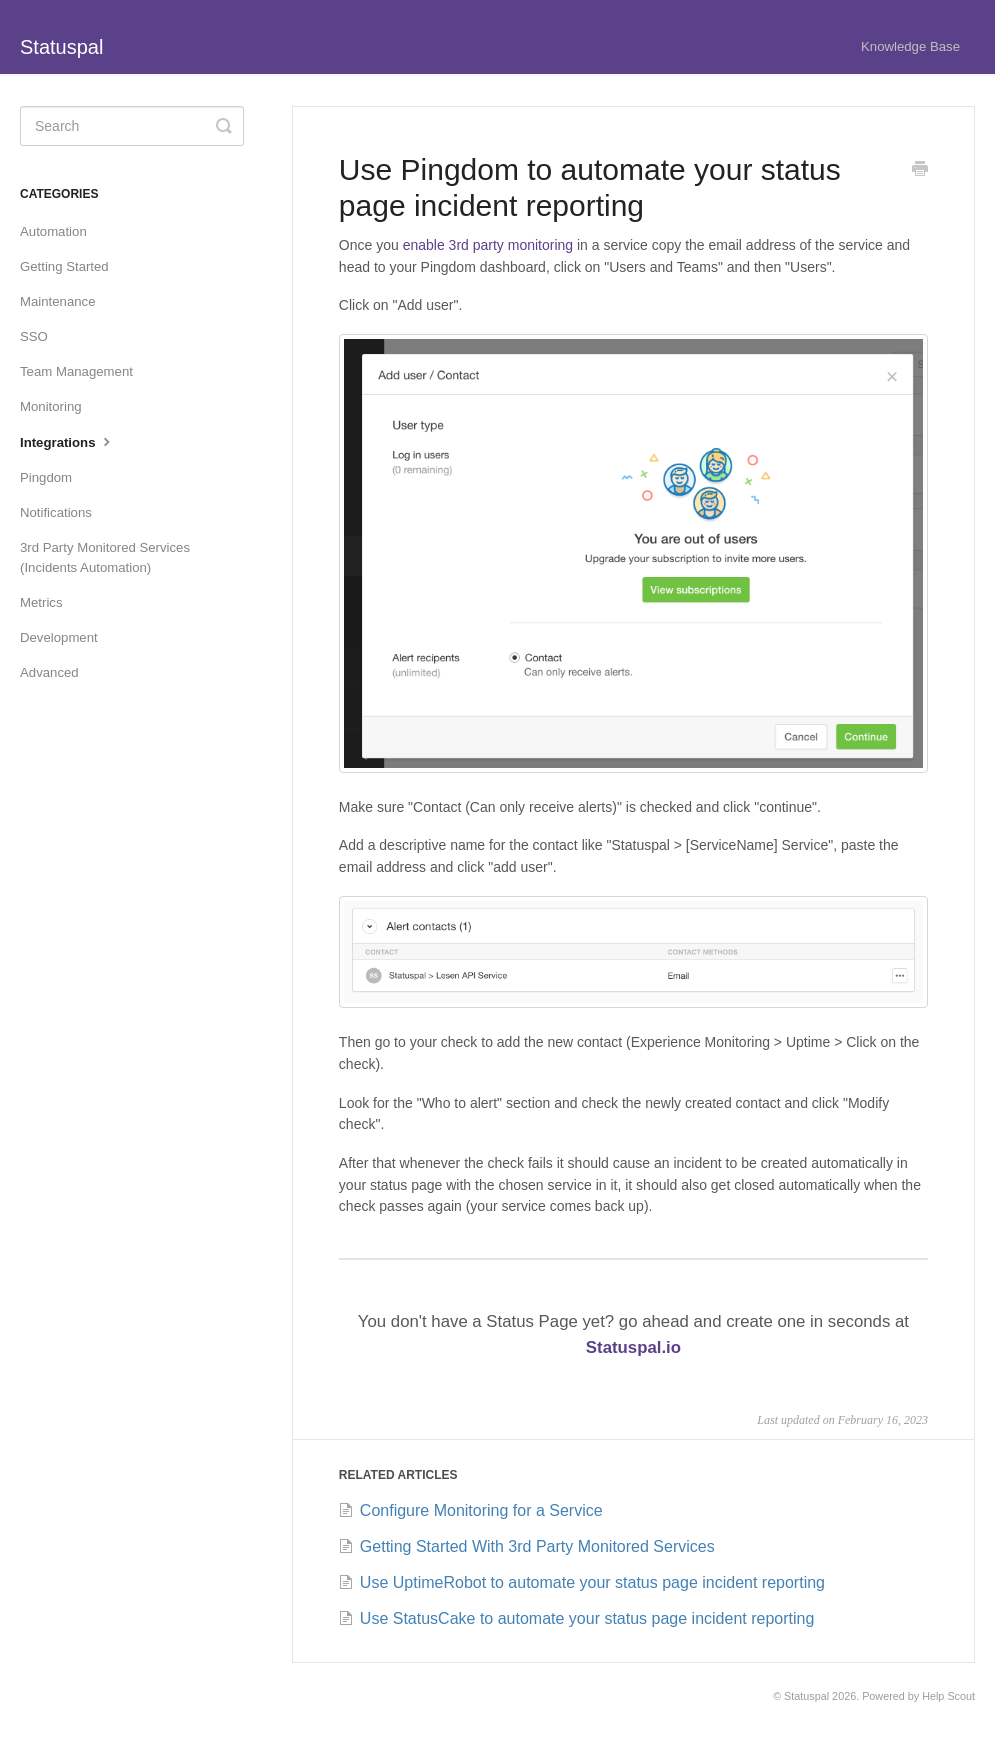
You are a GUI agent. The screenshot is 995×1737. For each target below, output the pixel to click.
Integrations (67, 441)
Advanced (49, 672)
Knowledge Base (910, 46)
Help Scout (948, 1696)
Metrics (41, 602)
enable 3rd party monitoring (488, 245)
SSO (34, 336)
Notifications (56, 512)
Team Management (76, 371)
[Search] (132, 126)
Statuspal (806, 1696)
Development (59, 637)
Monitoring (51, 406)
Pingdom (46, 477)
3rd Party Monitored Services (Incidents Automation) (105, 557)
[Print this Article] (920, 171)
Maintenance (58, 301)
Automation (53, 231)
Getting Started (64, 266)
